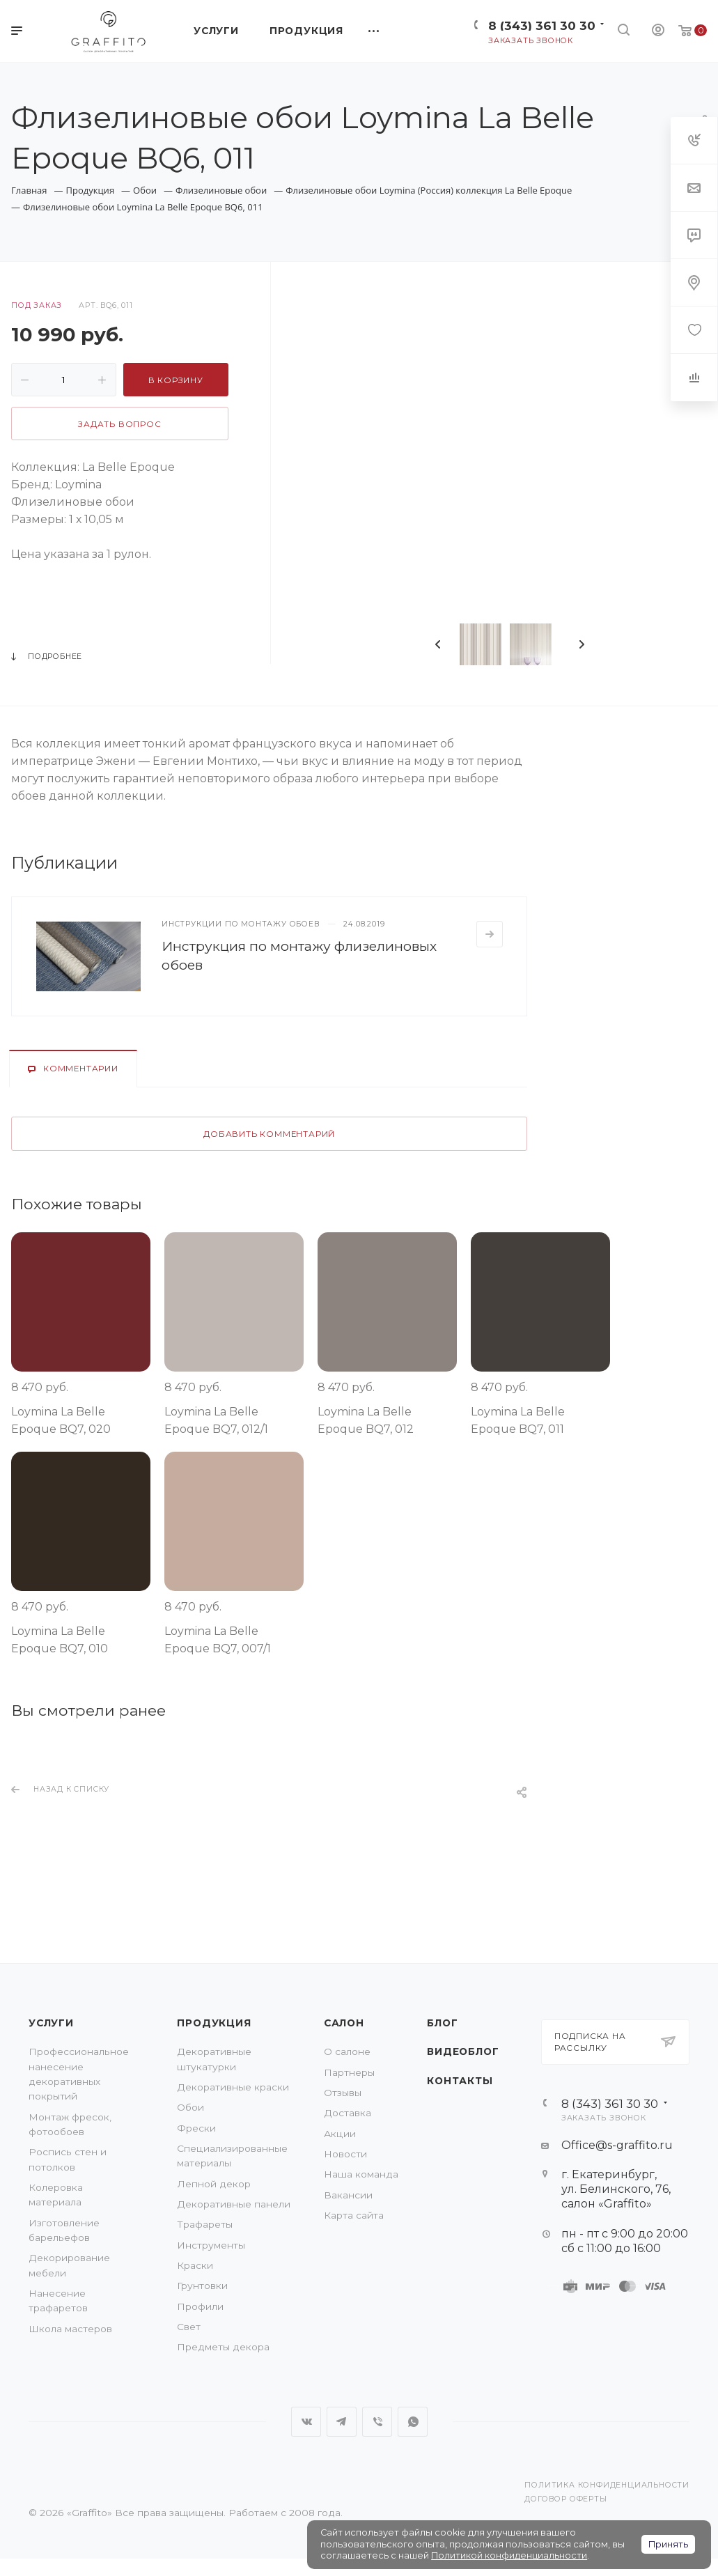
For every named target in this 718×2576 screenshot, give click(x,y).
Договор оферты (565, 2499)
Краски (195, 2265)
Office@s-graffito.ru (617, 2145)
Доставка (347, 2112)
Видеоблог (463, 2051)
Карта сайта (354, 2215)
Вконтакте (306, 2422)
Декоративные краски (233, 2087)
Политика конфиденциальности (606, 2485)
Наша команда (361, 2174)
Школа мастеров (70, 2328)
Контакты (459, 2080)
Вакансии (348, 2195)
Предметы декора (223, 2346)
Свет (189, 2326)
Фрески (196, 2128)
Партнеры (349, 2072)
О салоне (347, 2051)
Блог (442, 2022)
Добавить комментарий (269, 1134)
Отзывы (342, 2092)
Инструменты (211, 2245)
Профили (200, 2306)
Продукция (214, 2022)
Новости (345, 2153)
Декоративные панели (233, 2204)
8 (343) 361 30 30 (541, 25)
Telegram (342, 2422)
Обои (190, 2107)
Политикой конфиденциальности (509, 2555)
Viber (377, 2422)
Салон (344, 2022)
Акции (340, 2133)
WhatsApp (413, 2422)
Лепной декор (214, 2183)
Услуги (51, 2022)
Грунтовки (202, 2285)
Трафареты (205, 2224)
